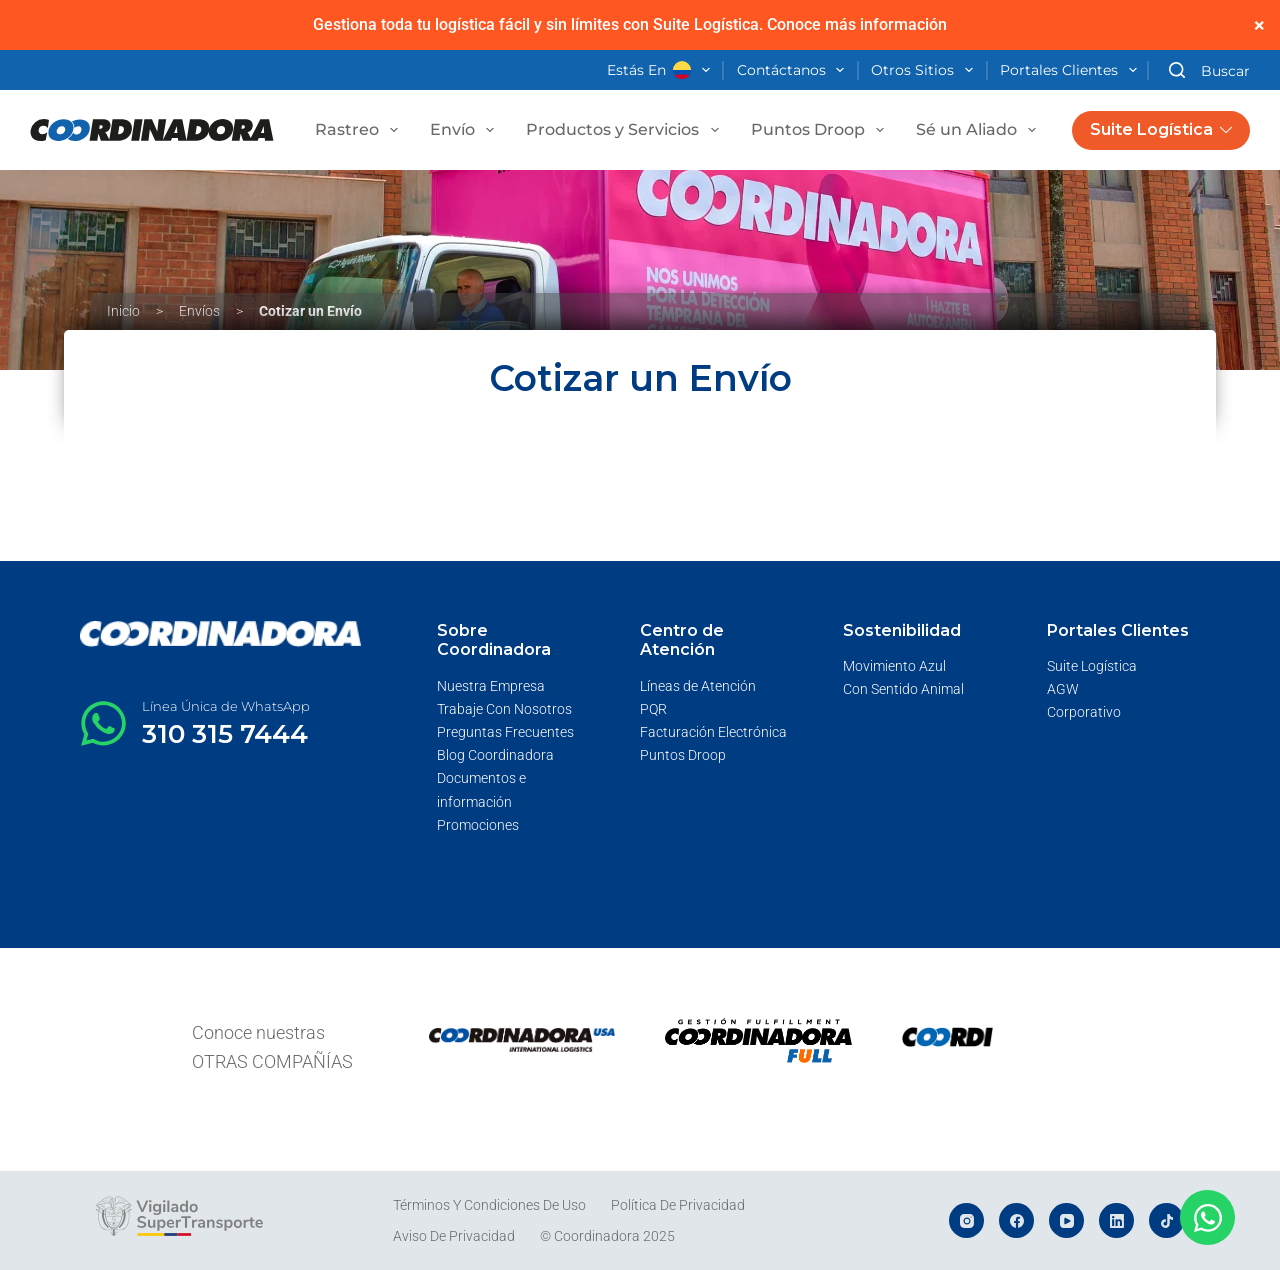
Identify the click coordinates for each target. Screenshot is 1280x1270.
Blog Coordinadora (495, 755)
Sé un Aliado (980, 130)
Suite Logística (1161, 129)
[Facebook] (1016, 1220)
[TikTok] (1166, 1220)
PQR (653, 709)
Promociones (478, 825)
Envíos (199, 311)
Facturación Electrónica (713, 732)
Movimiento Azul (894, 666)
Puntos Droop (821, 130)
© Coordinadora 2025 (607, 1236)
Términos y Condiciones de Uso (489, 1205)
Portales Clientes (1072, 71)
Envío (466, 130)
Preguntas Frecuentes (505, 732)
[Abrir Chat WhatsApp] (1207, 1217)
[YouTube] (1066, 1220)
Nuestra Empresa (491, 686)
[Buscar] (1209, 70)
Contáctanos (795, 71)
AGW (1063, 689)
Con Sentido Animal (903, 689)
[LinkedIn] (1116, 1220)
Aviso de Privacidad (454, 1236)
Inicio (123, 311)
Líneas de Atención (698, 686)
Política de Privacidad (678, 1205)
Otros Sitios (926, 71)
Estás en (662, 71)
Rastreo (360, 130)
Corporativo (1084, 712)
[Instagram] (966, 1220)
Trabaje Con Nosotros (504, 709)
